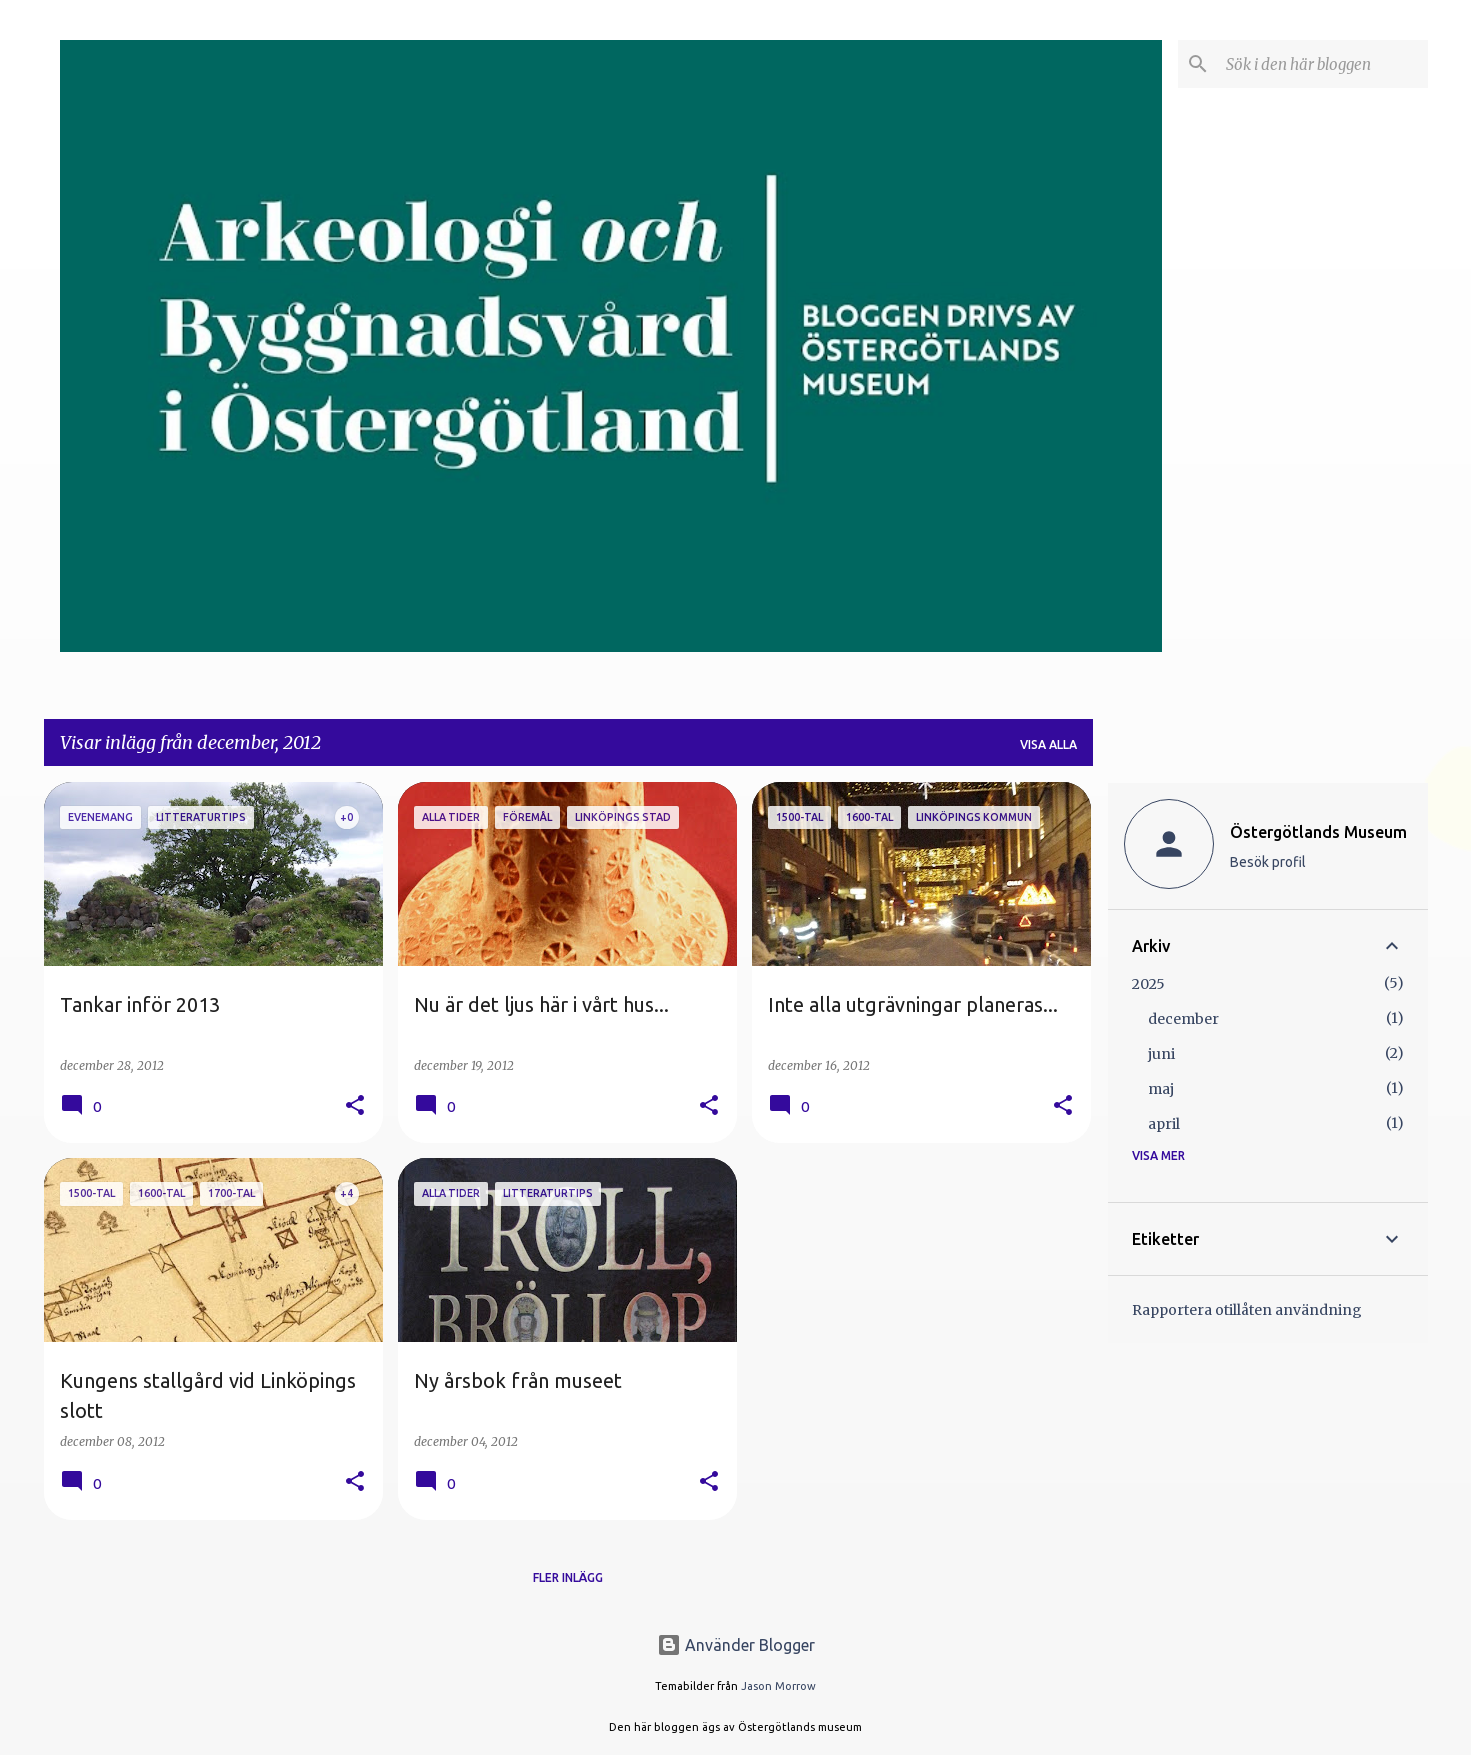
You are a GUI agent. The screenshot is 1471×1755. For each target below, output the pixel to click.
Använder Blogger (736, 1645)
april (1164, 1124)
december (1183, 1019)
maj (1161, 1089)
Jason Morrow (778, 1686)
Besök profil (1268, 862)
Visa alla (1048, 744)
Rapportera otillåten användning (1247, 1310)
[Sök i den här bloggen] (1323, 64)
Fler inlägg (568, 1577)
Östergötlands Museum (1318, 832)
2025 (1148, 984)
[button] (355, 1106)
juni (1161, 1054)
